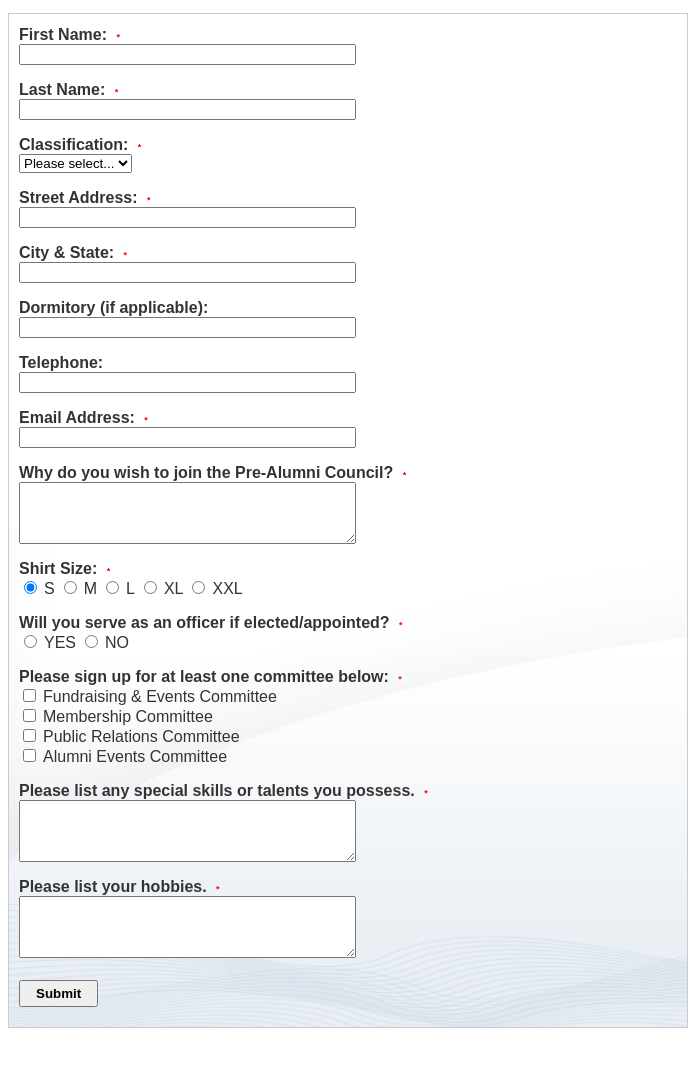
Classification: (80, 144)
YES (60, 654)
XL (174, 600)
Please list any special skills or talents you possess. (223, 802)
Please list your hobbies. (119, 910)
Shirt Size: (64, 580)
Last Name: (68, 89)
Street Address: (85, 197)
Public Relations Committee (141, 748)
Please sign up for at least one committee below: (210, 688)
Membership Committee (128, 728)
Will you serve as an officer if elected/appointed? (211, 634)
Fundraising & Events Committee (160, 708)
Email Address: (83, 417)
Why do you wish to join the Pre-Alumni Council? (212, 472)
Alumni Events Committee (135, 768)
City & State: (73, 252)
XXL (227, 600)
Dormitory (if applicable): (113, 307)
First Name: (69, 34)
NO (117, 654)
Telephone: (61, 362)
